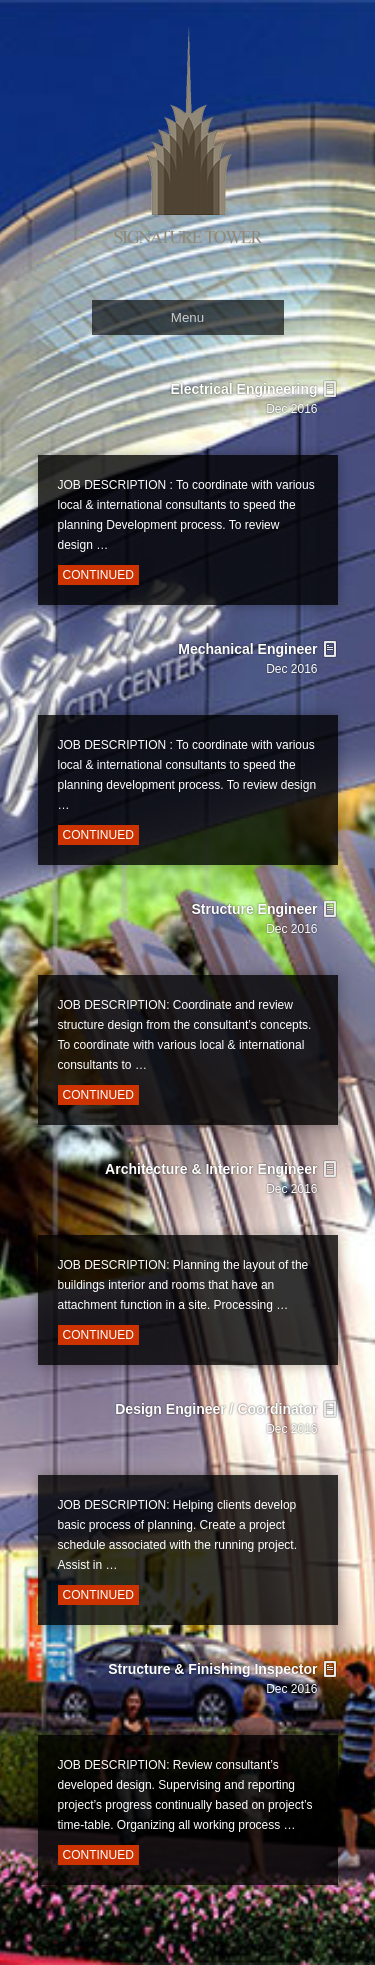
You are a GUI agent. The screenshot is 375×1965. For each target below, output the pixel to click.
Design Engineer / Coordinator (208, 1440)
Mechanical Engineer (208, 680)
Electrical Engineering (208, 420)
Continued (98, 575)
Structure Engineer (208, 940)
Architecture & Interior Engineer (208, 1200)
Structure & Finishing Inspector (208, 1700)
